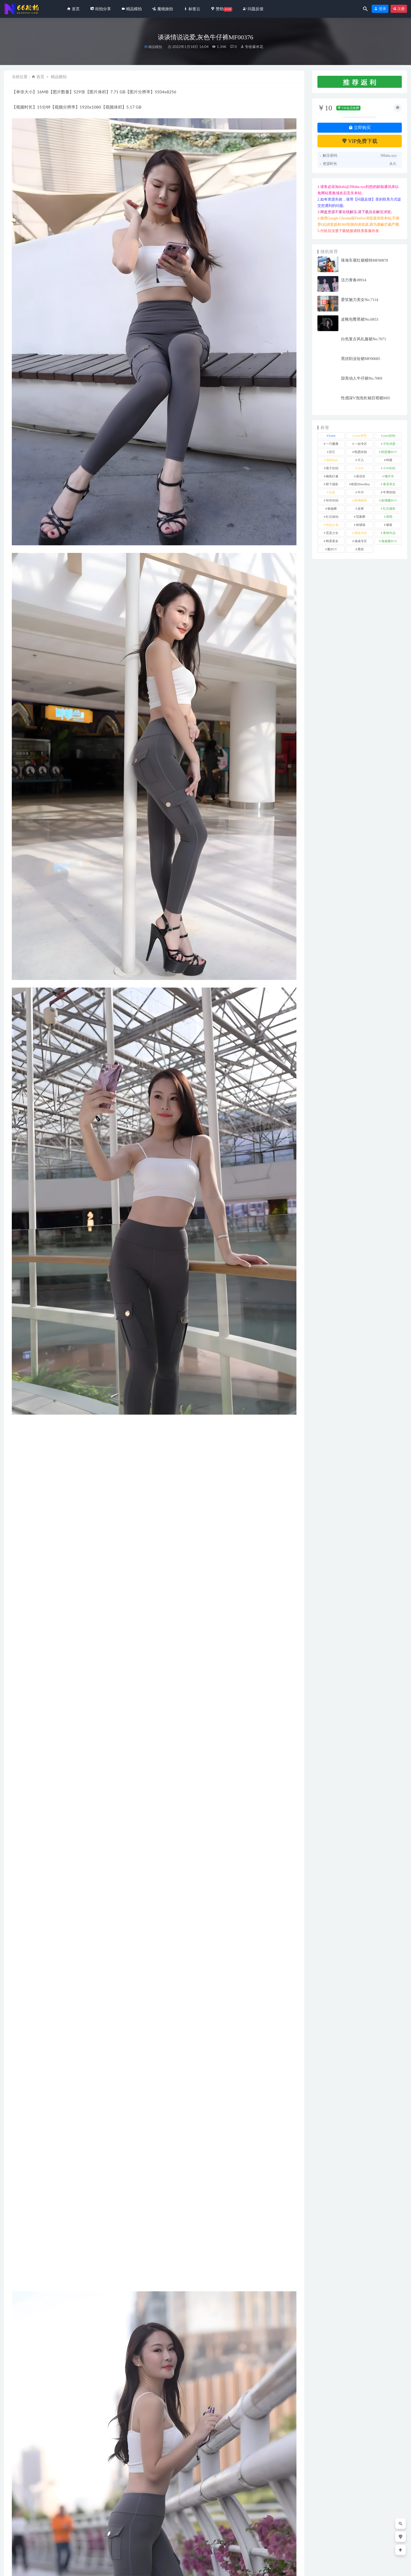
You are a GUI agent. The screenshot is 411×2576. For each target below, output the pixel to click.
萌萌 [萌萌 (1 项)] (389, 517)
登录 (380, 9)
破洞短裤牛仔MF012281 (30, 2536)
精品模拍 (155, 47)
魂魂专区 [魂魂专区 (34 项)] (360, 541)
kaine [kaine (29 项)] (332, 436)
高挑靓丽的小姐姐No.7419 (263, 2536)
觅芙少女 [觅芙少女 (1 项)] (332, 533)
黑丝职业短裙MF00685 (360, 359)
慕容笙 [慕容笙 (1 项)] (360, 476)
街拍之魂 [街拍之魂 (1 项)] (332, 525)
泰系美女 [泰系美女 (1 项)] (389, 484)
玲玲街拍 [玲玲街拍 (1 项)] (332, 500)
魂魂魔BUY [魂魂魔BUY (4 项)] (389, 541)
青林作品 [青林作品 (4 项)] (389, 533)
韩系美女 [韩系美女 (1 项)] (332, 541)
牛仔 (21, 2355)
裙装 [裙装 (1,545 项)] (389, 525)
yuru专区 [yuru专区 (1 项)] (361, 436)
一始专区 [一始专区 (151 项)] (360, 444)
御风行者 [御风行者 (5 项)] (332, 476)
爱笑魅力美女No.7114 (359, 300)
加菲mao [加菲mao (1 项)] (332, 460)
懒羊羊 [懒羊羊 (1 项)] (389, 476)
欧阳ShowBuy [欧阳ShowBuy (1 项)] (360, 484)
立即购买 (360, 127)
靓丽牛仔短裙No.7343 (182, 2536)
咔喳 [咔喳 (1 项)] (389, 460)
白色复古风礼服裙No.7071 (363, 339)
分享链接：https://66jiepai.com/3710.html (57, 2368)
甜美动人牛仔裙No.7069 (361, 378)
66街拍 (46, 2568)
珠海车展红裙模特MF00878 (364, 260)
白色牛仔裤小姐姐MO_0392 (110, 2536)
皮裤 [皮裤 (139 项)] (361, 508)
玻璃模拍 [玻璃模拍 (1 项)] (360, 500)
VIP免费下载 (360, 141)
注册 (399, 9)
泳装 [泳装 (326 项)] (332, 492)
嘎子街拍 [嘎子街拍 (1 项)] (332, 468)
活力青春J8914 (353, 280)
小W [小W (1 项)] (361, 468)
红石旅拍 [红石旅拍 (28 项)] (332, 517)
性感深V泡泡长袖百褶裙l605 (365, 398)
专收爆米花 (251, 46)
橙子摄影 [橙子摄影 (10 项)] (332, 484)
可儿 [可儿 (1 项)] (361, 460)
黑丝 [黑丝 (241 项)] (361, 549)
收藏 (20, 2368)
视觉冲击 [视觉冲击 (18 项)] (360, 533)
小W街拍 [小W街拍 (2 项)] (389, 468)
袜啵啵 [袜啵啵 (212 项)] (360, 525)
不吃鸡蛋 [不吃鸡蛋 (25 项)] (389, 444)
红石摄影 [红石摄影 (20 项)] (389, 508)
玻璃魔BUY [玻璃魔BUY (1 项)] (389, 500)
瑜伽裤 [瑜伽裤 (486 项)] (332, 508)
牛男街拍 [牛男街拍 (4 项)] (389, 492)
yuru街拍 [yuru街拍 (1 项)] (389, 436)
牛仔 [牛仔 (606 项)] (361, 492)
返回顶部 (396, 2568)
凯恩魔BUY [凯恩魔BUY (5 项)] (389, 452)
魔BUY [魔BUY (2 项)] (332, 549)
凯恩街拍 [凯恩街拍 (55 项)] (360, 452)
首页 (40, 76)
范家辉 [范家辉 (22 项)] (360, 517)
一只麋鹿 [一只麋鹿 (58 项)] (332, 444)
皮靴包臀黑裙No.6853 (359, 319)
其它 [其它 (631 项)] (332, 452)
